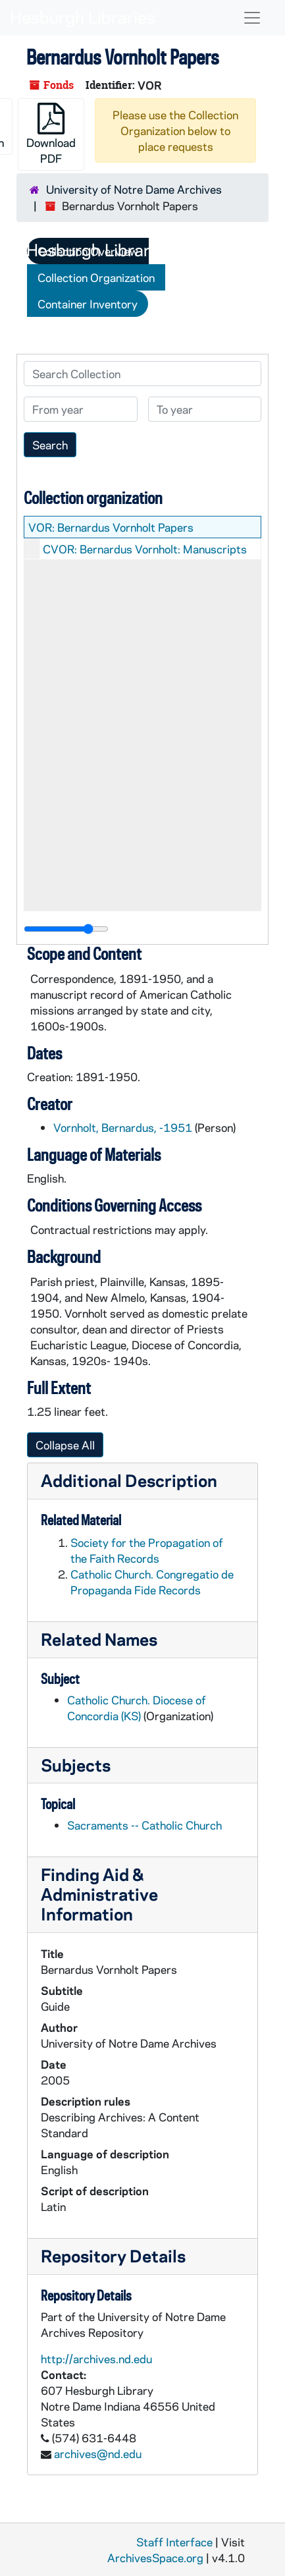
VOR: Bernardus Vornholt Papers (111, 527)
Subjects (76, 1765)
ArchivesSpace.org (155, 2557)
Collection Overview (88, 251)
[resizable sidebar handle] (66, 929)
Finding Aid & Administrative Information (99, 1893)
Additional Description (129, 1480)
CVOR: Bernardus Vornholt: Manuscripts (145, 549)
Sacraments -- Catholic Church (144, 1825)
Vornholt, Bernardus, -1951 (122, 1127)
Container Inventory (88, 303)
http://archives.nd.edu (96, 2358)
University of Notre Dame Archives (134, 189)
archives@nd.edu (98, 2453)
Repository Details (113, 2255)
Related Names (99, 1639)
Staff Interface (174, 2541)
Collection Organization (96, 277)
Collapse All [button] (65, 1445)
